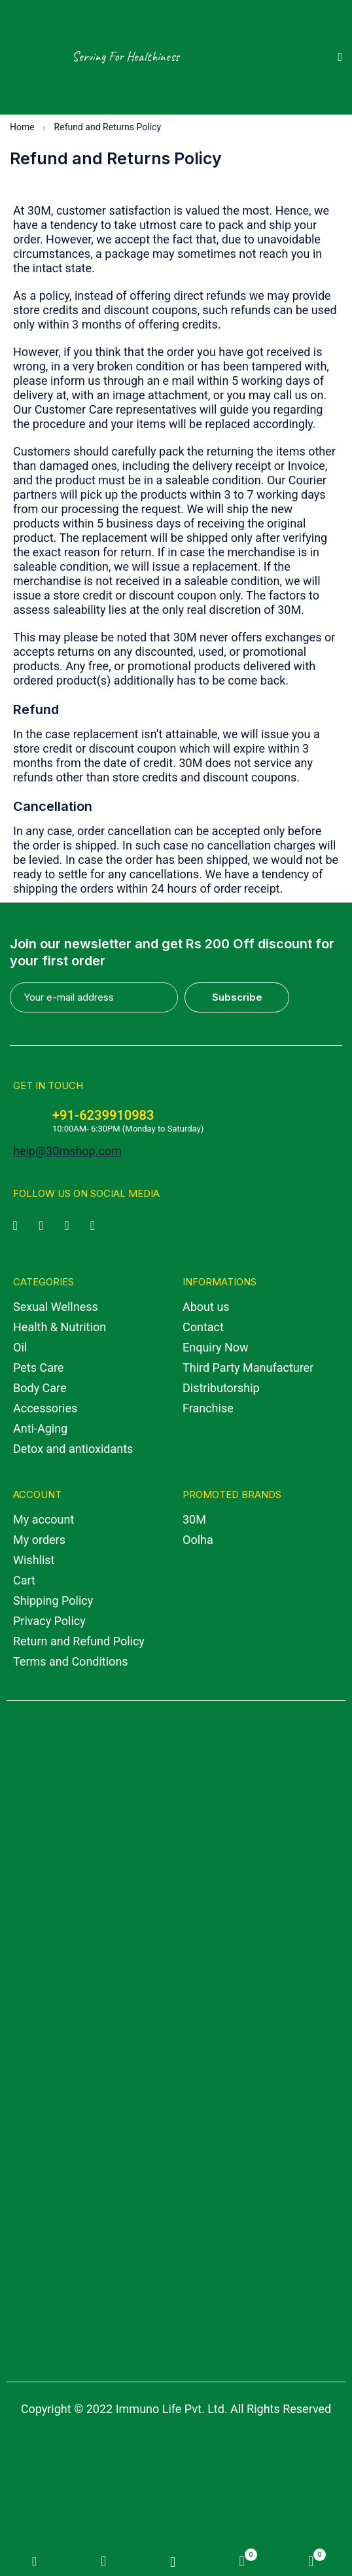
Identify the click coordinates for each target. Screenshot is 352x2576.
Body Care (40, 1388)
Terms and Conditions (70, 1661)
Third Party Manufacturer (248, 1367)
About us (206, 1307)
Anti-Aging (40, 1428)
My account (43, 1519)
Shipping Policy (53, 1600)
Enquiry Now (216, 1347)
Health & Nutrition (59, 1327)
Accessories (45, 1408)
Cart (24, 1580)
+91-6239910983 (103, 1115)
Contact (203, 1327)
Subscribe (238, 997)
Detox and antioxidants (73, 1449)
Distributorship (221, 1388)
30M (194, 1519)
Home (22, 127)
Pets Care (38, 1367)
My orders (39, 1540)
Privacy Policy (49, 1621)
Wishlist (33, 1560)
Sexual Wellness (55, 1307)
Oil (20, 1347)
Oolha (198, 1540)
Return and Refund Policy (79, 1641)
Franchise (208, 1408)
